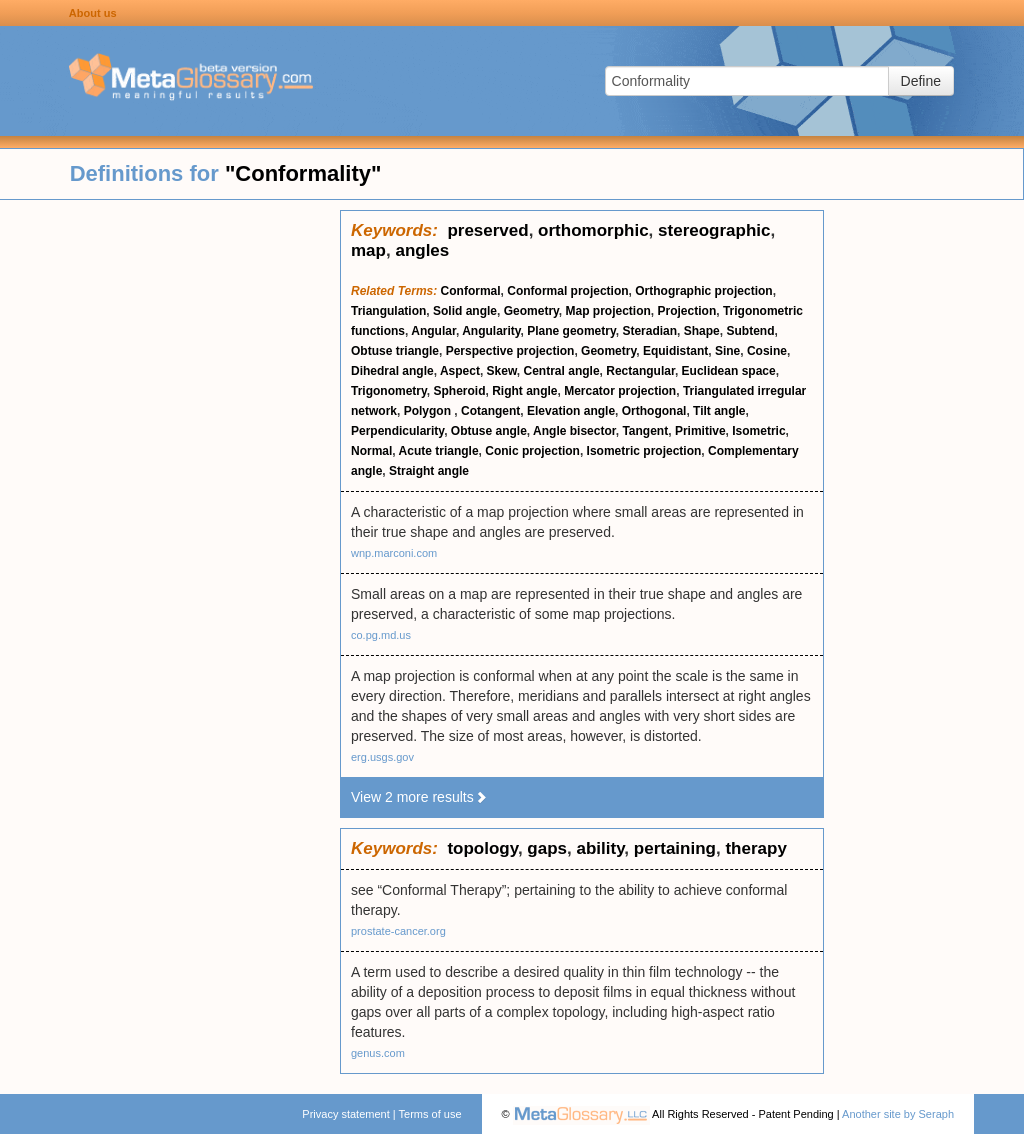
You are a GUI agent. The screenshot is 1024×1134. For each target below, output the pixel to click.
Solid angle (465, 311)
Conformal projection (567, 291)
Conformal (471, 291)
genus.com (378, 1053)
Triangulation (388, 311)
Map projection (608, 311)
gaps (547, 848)
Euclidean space (729, 371)
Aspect (460, 371)
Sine (727, 351)
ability (600, 848)
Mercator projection (620, 391)
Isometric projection (644, 451)
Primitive (700, 431)
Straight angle (429, 471)
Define (921, 81)
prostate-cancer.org (398, 931)
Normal (371, 451)
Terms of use (430, 1114)
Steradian (649, 331)
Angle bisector (574, 431)
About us (93, 13)
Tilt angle (719, 411)
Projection (687, 311)
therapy (755, 848)
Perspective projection (510, 351)
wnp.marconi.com (394, 553)
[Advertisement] (170, 510)
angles (422, 250)
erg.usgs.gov (382, 757)
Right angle (524, 391)
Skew (502, 371)
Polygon (429, 411)
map (368, 250)
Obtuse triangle (395, 351)
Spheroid (459, 391)
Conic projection (532, 451)
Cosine (767, 351)
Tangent (645, 431)
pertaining (675, 848)
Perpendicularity (397, 431)
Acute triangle (439, 451)
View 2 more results (419, 797)
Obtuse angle (489, 431)
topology (482, 848)
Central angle (562, 371)
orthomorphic (593, 230)
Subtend (750, 331)
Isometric (758, 431)
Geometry (531, 311)
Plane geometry (571, 331)
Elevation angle (571, 411)
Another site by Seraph (898, 1114)
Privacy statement (345, 1114)
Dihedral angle (392, 371)
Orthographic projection (703, 291)
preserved (487, 230)
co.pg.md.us (381, 635)
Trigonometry (389, 391)
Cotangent (490, 411)
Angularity (491, 331)
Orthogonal (654, 411)
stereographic (714, 230)
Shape (702, 331)
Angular (433, 331)
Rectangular (640, 371)
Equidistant (675, 351)
